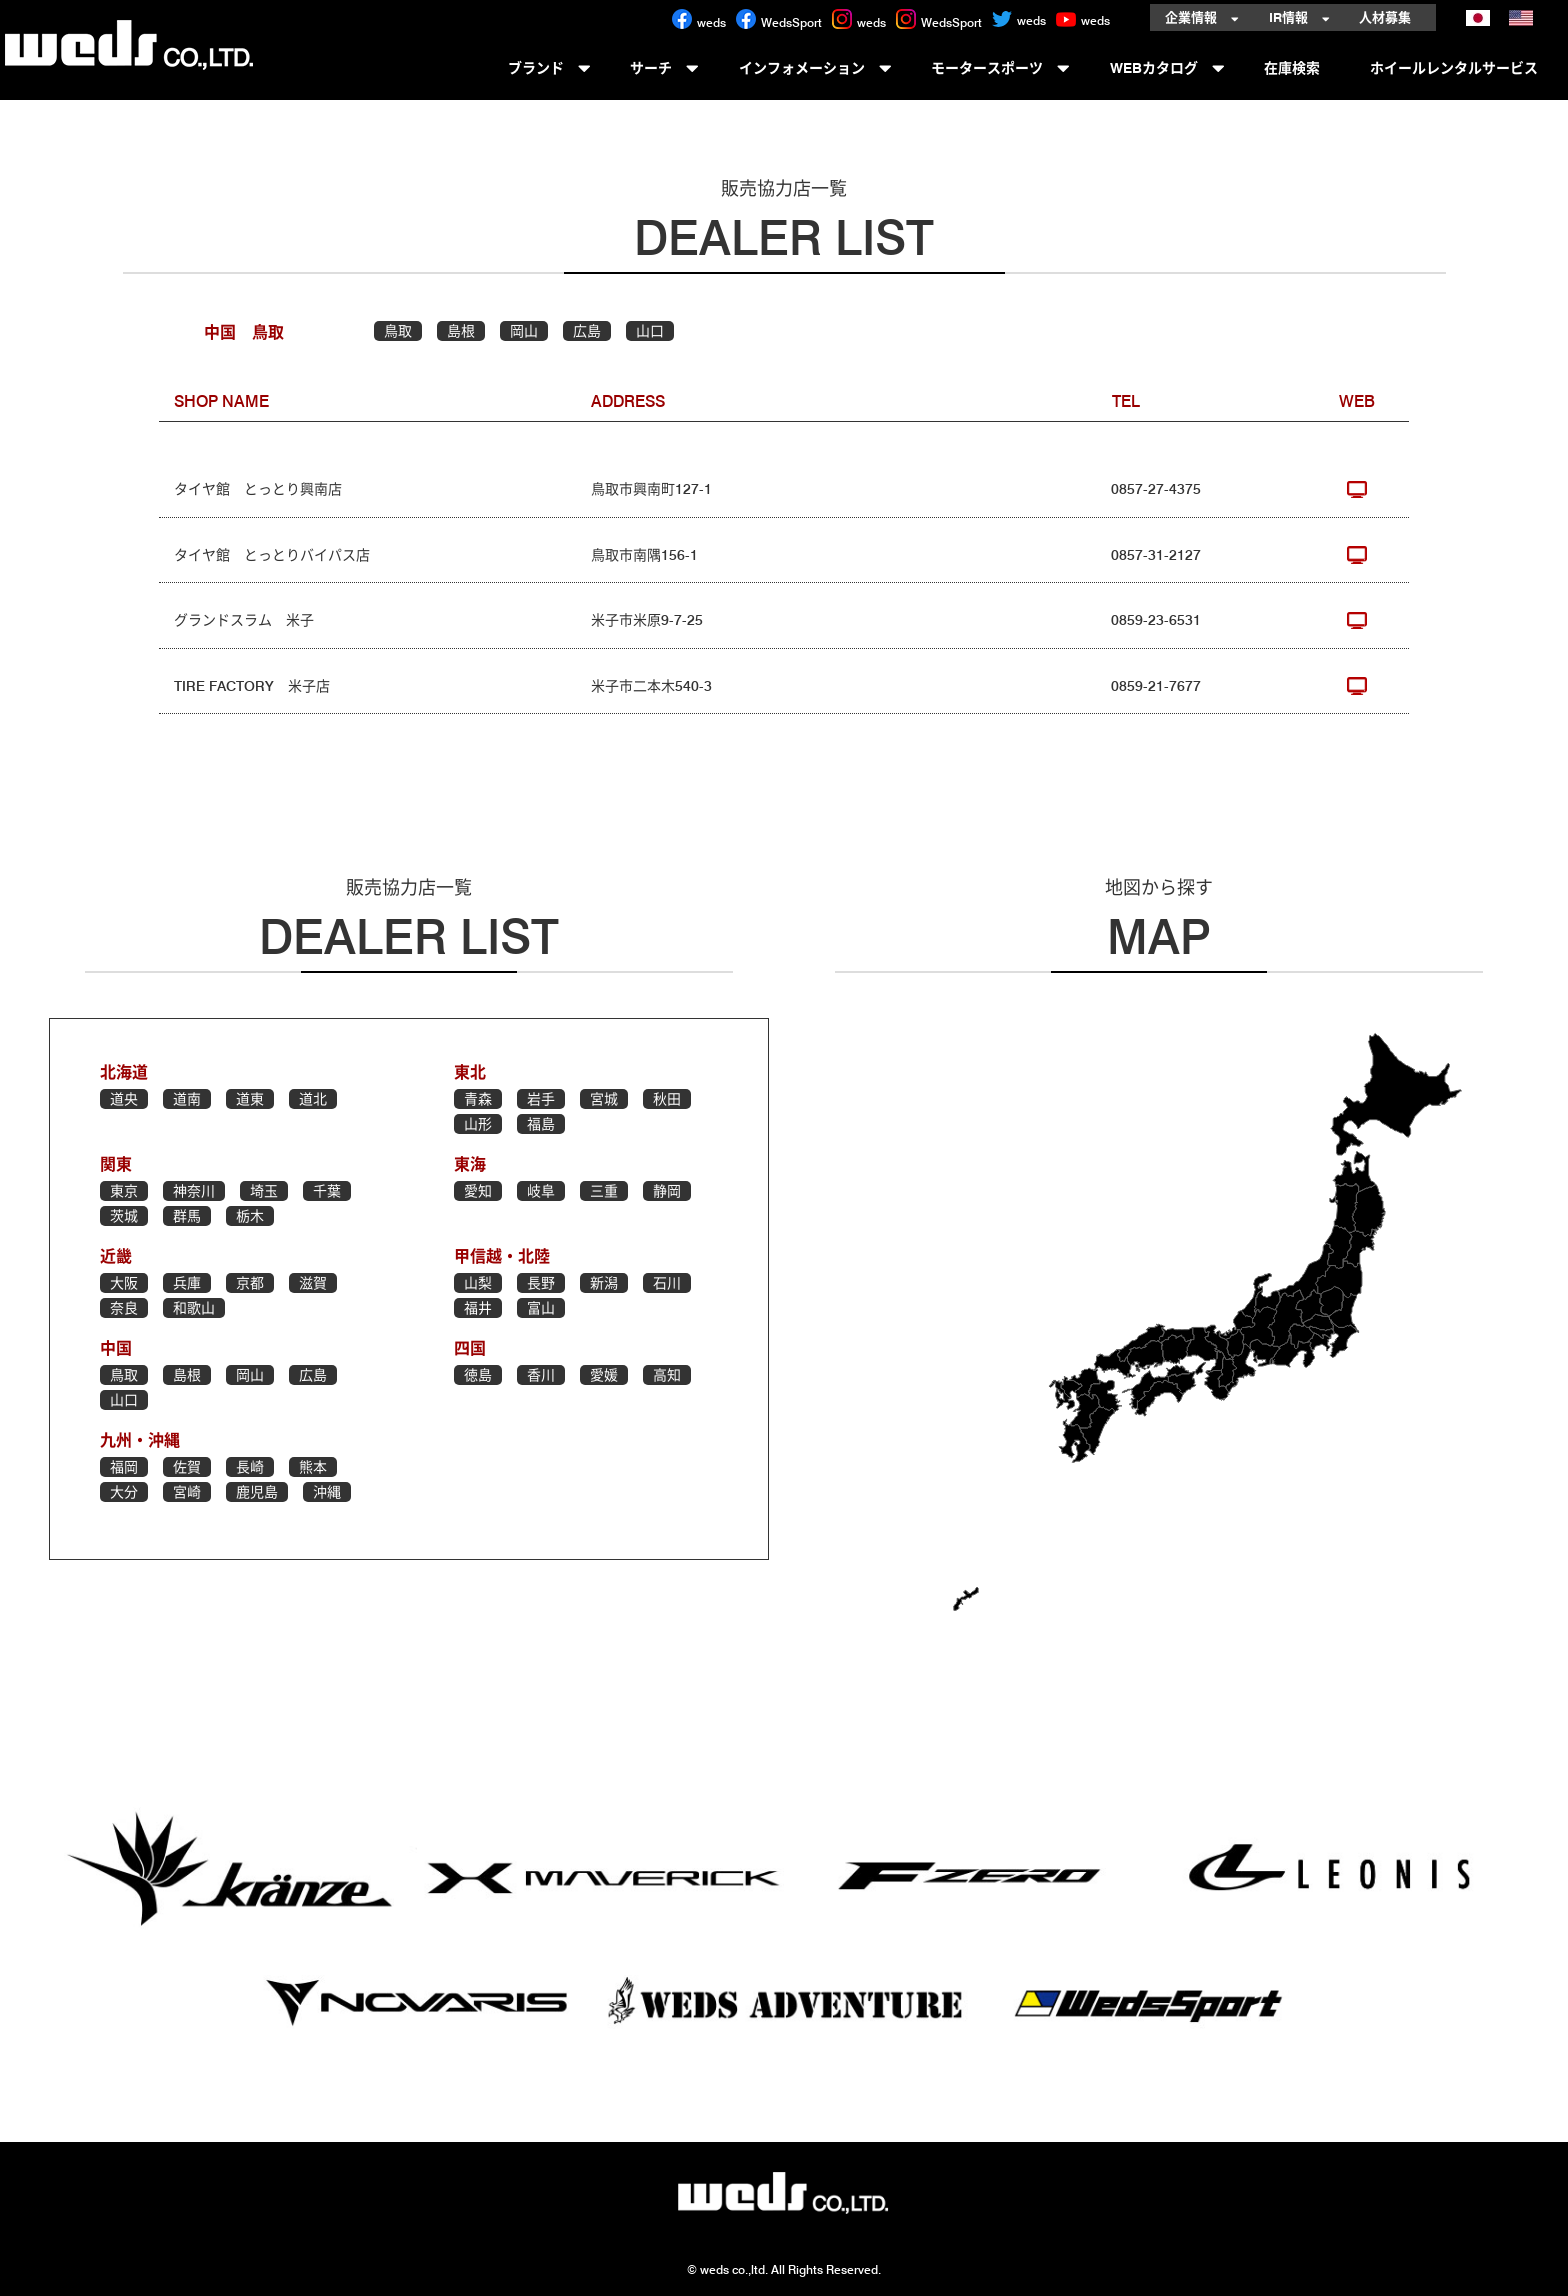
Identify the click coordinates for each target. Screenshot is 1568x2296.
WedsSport (779, 22)
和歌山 (194, 1308)
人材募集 (1390, 17)
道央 (124, 1099)
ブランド (549, 66)
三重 (604, 1191)
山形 (478, 1124)
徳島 (478, 1375)
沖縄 (327, 1492)
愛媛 (604, 1375)
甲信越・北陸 (502, 1256)
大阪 (124, 1283)
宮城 (604, 1099)
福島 (541, 1124)
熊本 (313, 1467)
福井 (478, 1308)
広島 (587, 331)
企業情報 (1202, 17)
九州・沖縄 (140, 1440)
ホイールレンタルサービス (1459, 66)
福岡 (124, 1467)
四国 (470, 1348)
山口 (650, 331)
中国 (116, 1348)
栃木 (250, 1216)
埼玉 (264, 1191)
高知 (667, 1375)
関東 (116, 1164)
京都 (250, 1283)
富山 (541, 1308)
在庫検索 (1297, 66)
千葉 (327, 1191)
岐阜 (541, 1191)
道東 (250, 1099)
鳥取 (398, 331)
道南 (187, 1099)
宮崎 (187, 1492)
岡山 (524, 331)
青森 (478, 1099)
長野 (541, 1283)
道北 (313, 1099)
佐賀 (187, 1467)
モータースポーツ (1000, 66)
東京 (124, 1191)
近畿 (116, 1256)
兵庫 (187, 1283)
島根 (461, 331)
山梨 (478, 1283)
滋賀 (313, 1283)
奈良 (124, 1308)
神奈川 (194, 1191)
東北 (470, 1072)
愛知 (478, 1191)
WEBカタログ (1167, 66)
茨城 (124, 1216)
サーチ (664, 66)
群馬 (187, 1216)
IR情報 (1299, 17)
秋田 (667, 1099)
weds (699, 22)
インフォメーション (815, 66)
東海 (470, 1164)
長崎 (250, 1467)
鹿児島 (257, 1492)
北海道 (124, 1072)
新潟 (604, 1283)
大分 (124, 1492)
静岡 (667, 1191)
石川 (667, 1283)
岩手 (541, 1099)
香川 (541, 1375)
